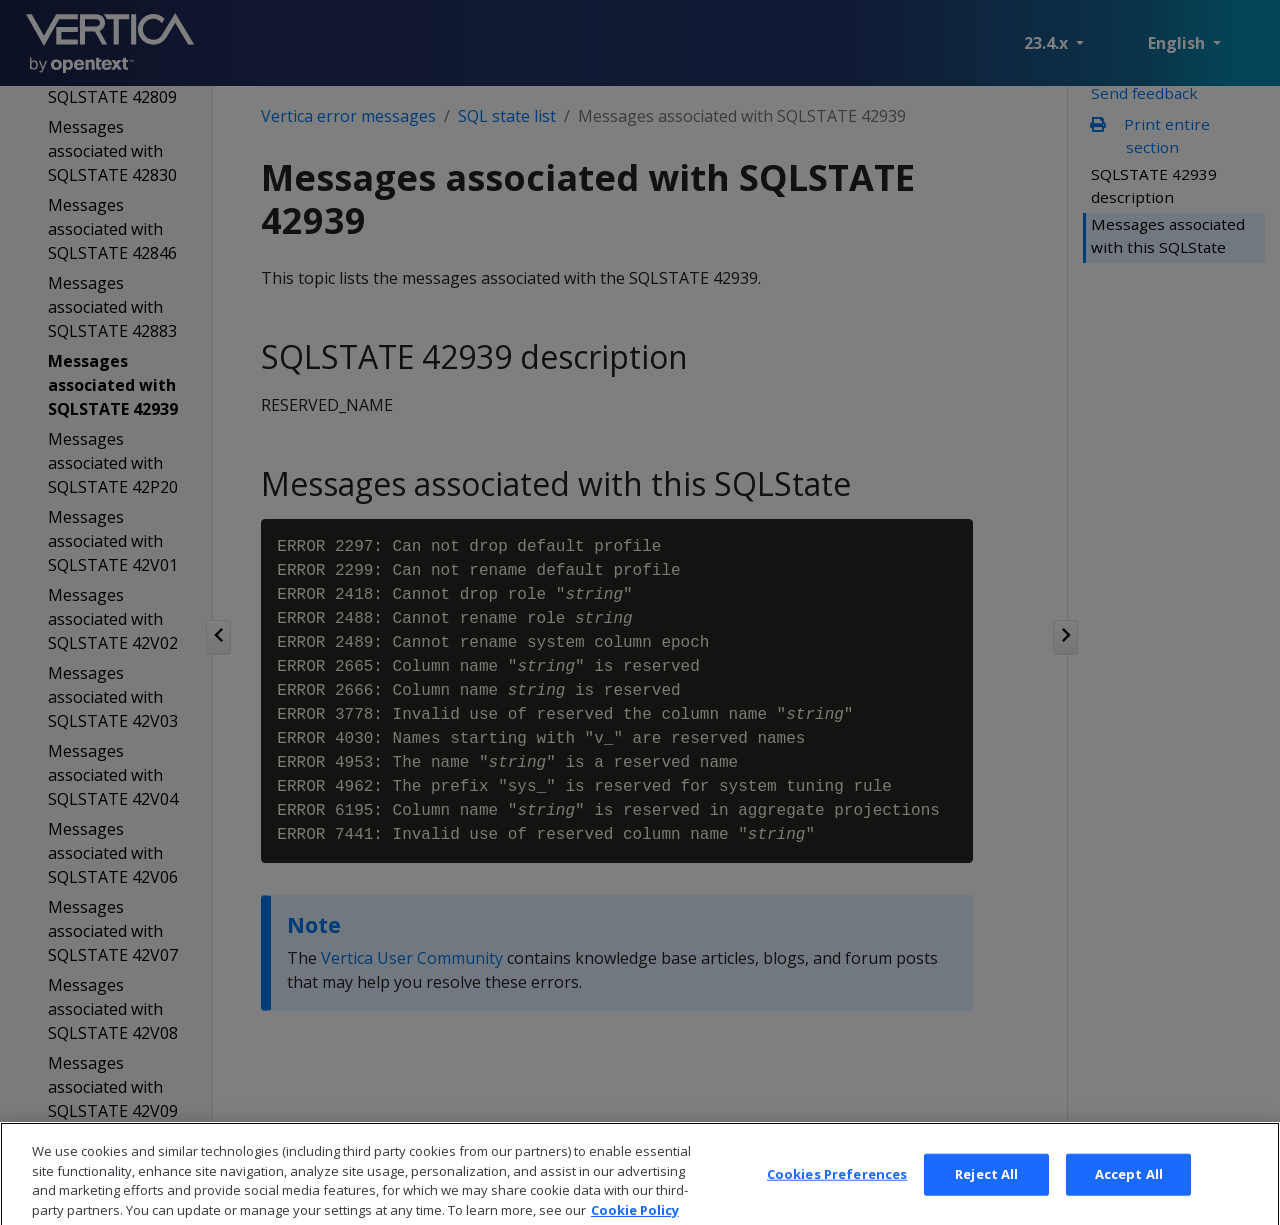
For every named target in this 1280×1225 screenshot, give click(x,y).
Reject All (986, 1191)
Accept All (1129, 1191)
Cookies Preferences (837, 1191)
